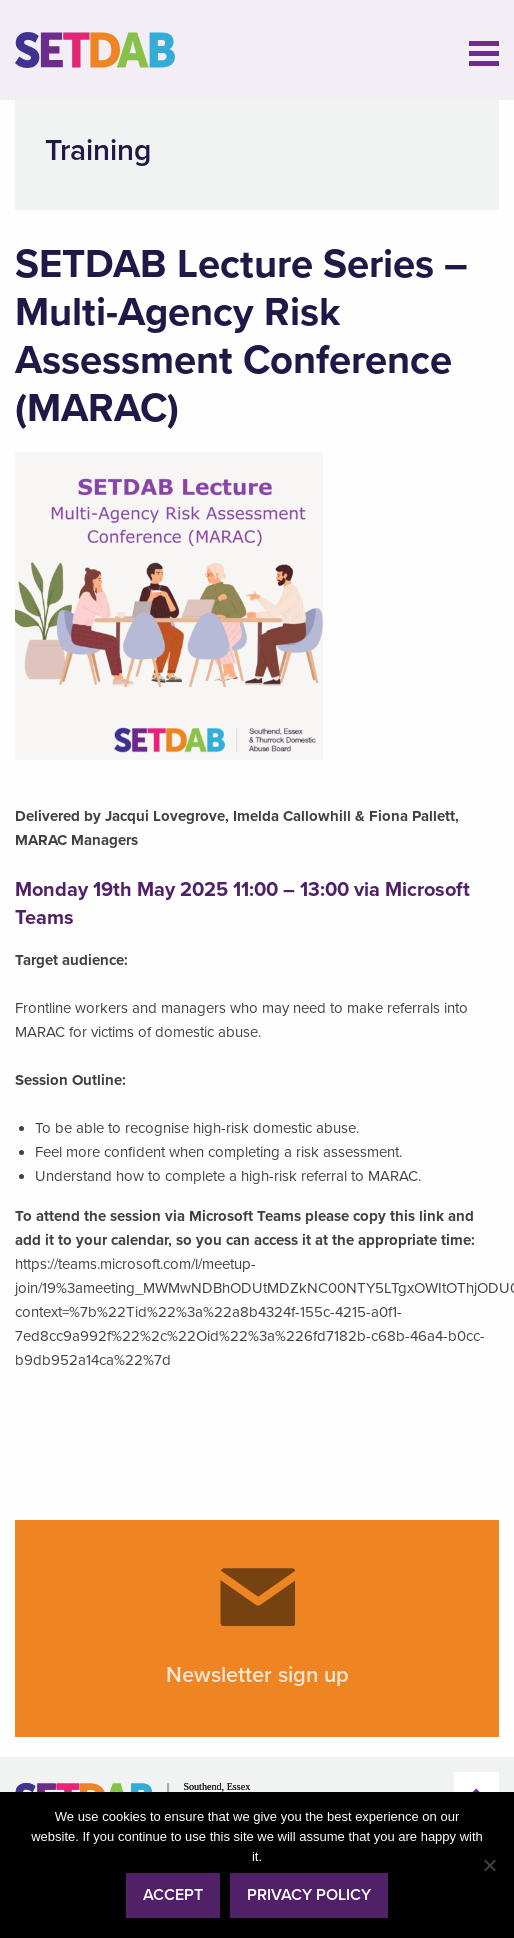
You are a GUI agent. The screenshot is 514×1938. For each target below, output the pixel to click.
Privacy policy (309, 1895)
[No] (489, 1865)
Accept (173, 1895)
